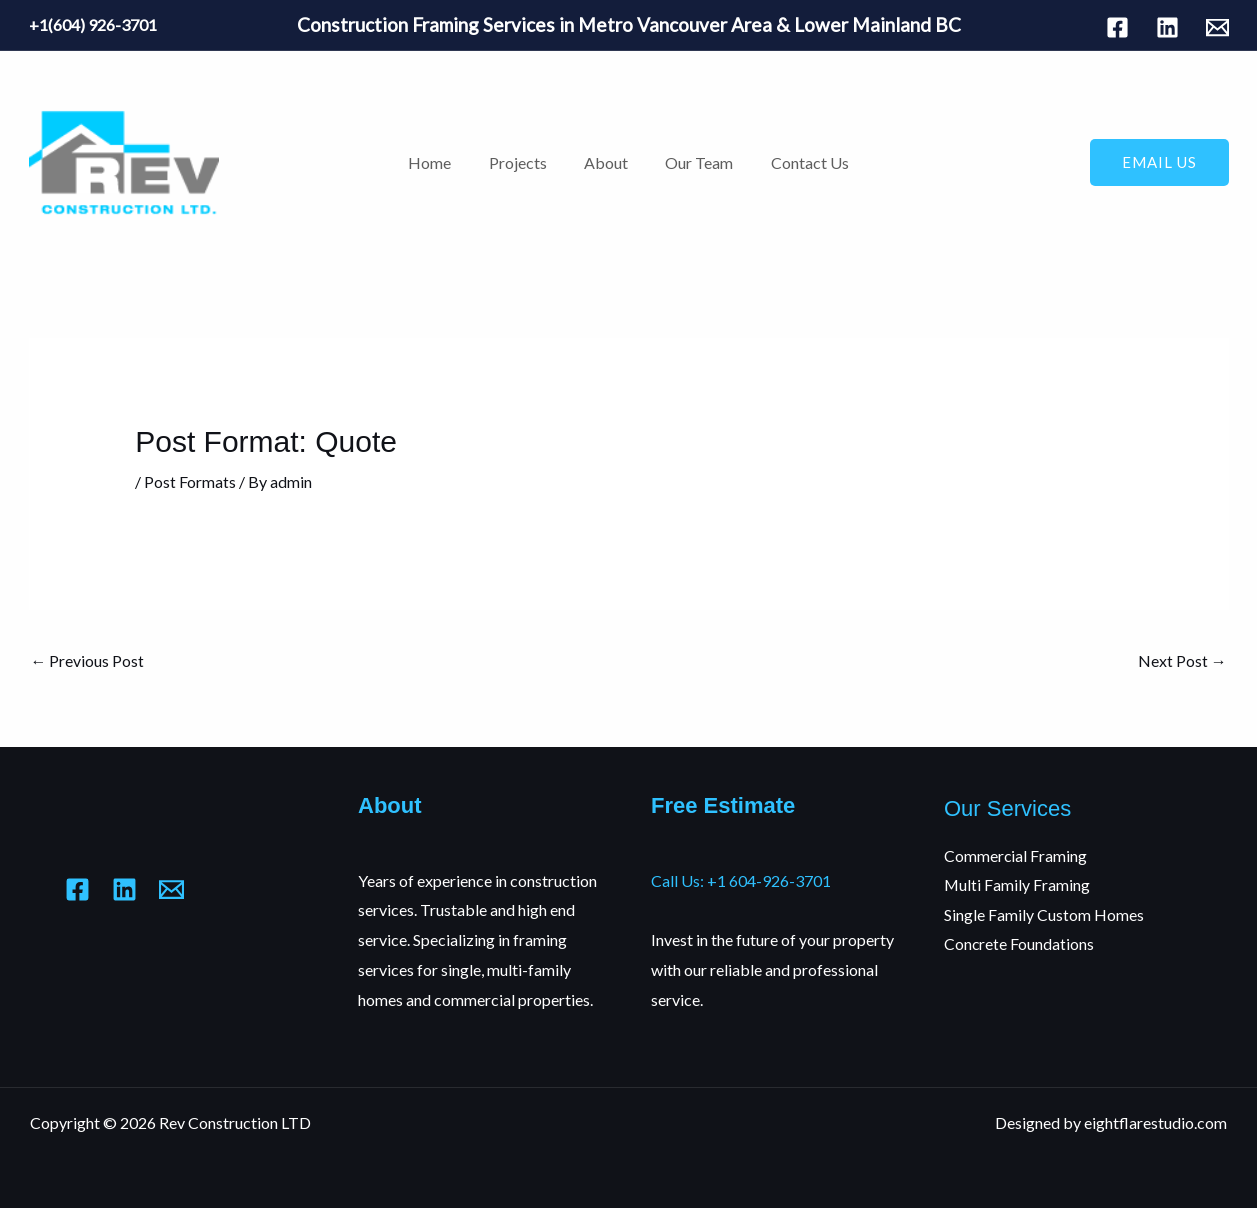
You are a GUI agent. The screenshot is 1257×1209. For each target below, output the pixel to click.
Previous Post (88, 660)
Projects (523, 162)
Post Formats (190, 481)
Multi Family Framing (1017, 885)
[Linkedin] (1167, 27)
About (606, 162)
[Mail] (1217, 27)
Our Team (694, 162)
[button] (1159, 162)
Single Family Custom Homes (1044, 914)
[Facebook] (1117, 27)
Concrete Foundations (1019, 944)
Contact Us (799, 162)
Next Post (1182, 660)
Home (440, 162)
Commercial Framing (1016, 855)
